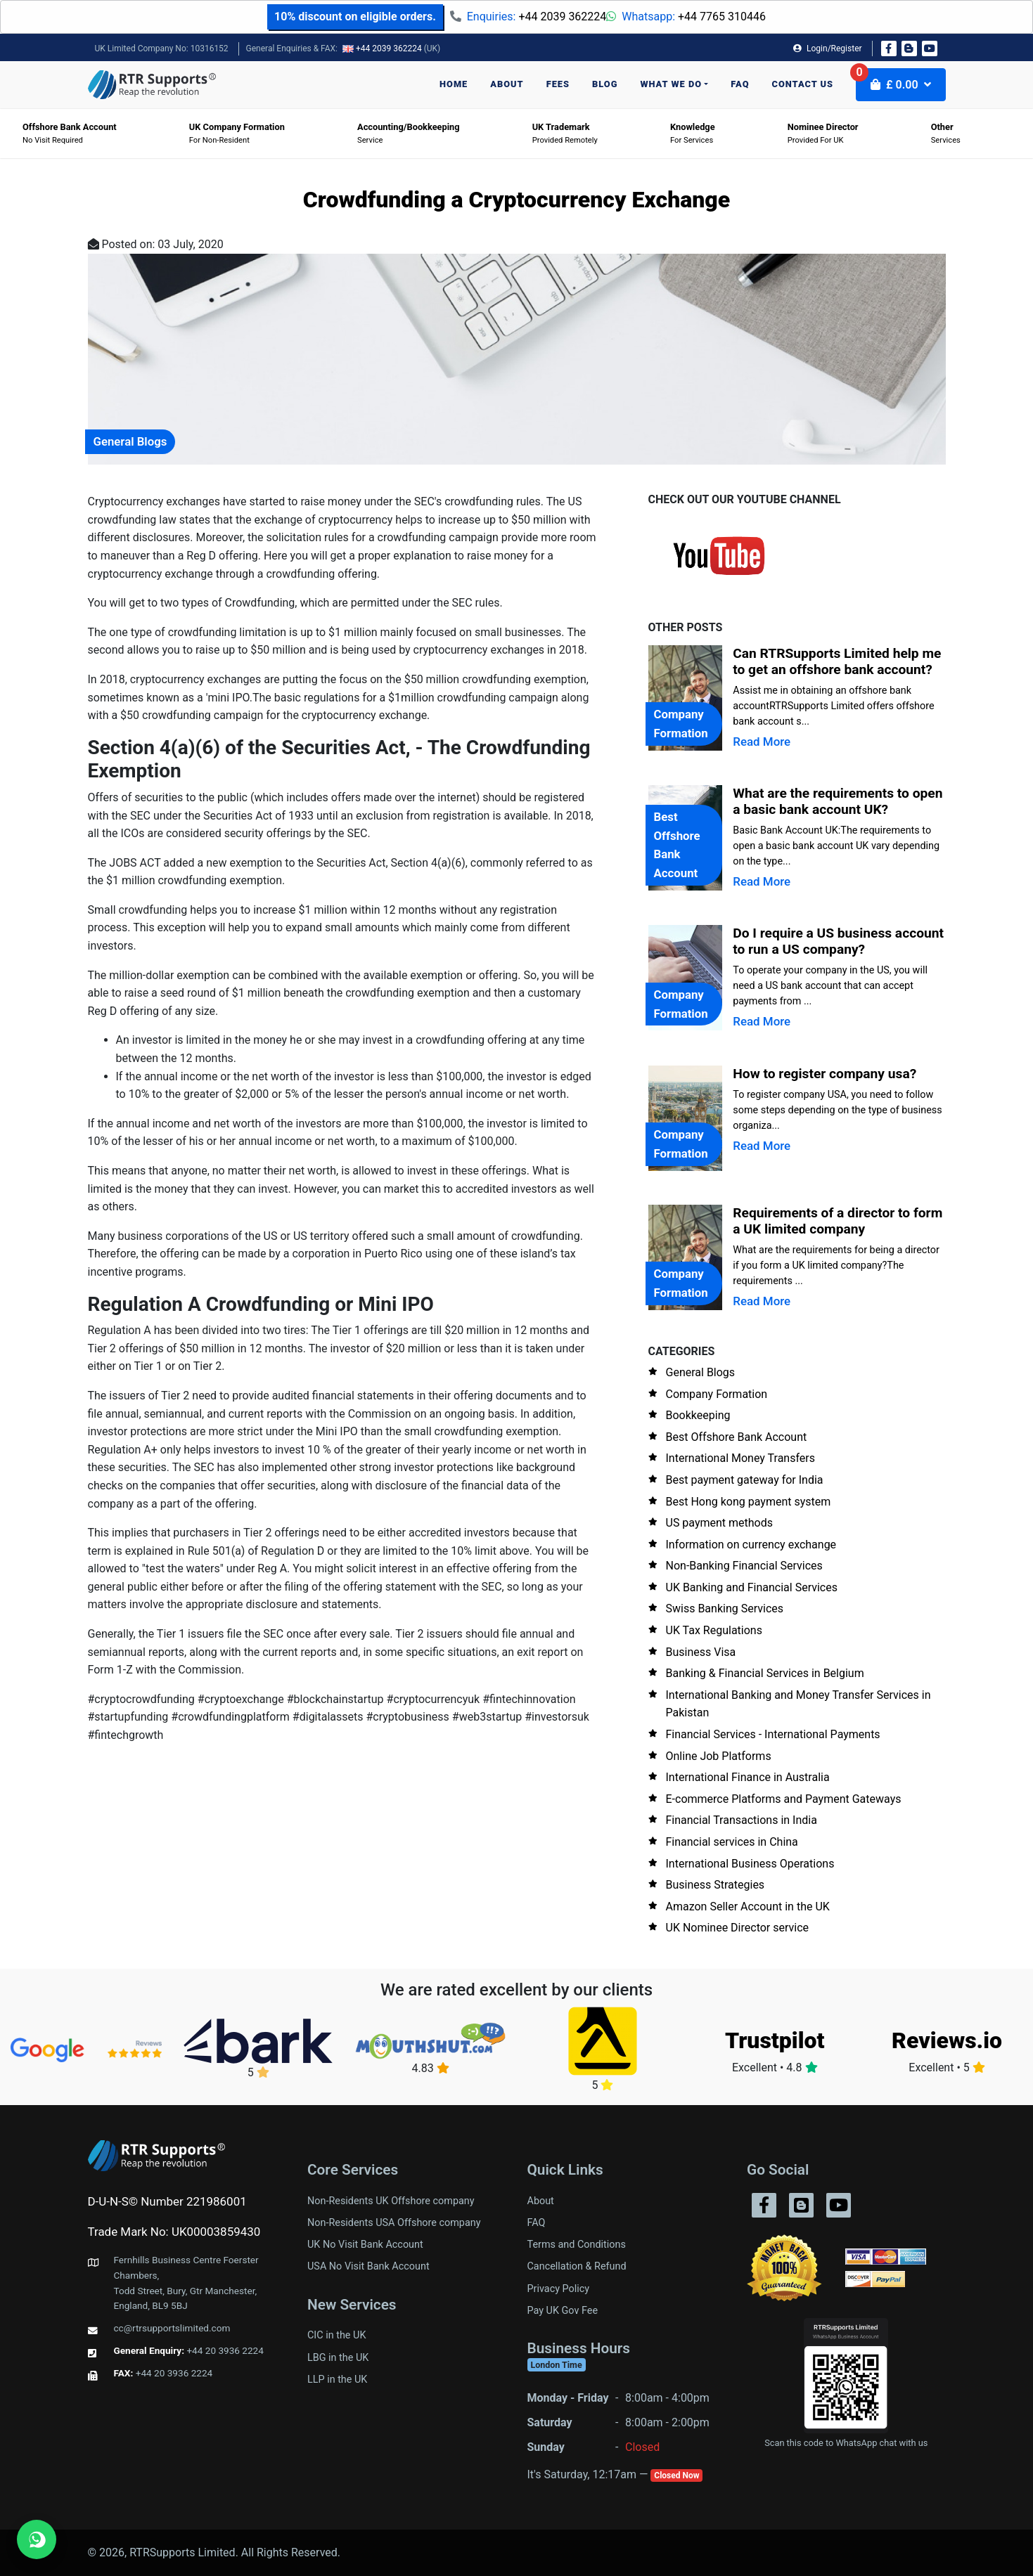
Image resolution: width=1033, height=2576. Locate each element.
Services (946, 133)
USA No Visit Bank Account (368, 2266)
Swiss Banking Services (725, 1608)
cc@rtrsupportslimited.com (172, 2328)
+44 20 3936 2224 (225, 2350)
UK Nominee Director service (737, 1927)
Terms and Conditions (576, 2245)
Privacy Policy (558, 2289)
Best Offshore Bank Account (736, 1437)
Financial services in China (732, 1842)
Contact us (803, 84)
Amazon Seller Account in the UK (748, 1906)
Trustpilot (774, 2040)
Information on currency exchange (751, 1544)
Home (453, 84)
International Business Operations (750, 1863)
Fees (558, 84)
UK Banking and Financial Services (752, 1587)
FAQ (740, 84)
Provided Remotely (565, 133)
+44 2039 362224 (562, 16)
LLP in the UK (337, 2380)
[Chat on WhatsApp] (36, 2539)
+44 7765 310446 (722, 16)
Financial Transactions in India (741, 1820)
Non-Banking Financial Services (744, 1565)
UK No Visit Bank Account (365, 2245)
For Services (692, 133)
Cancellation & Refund (577, 2266)
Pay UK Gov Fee (562, 2311)
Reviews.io (947, 2040)
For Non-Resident (237, 133)
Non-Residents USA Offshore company (394, 2223)
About (506, 84)
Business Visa (701, 1652)
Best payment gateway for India (744, 1480)
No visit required (70, 133)
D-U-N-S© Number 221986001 (167, 2201)
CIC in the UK (336, 2335)
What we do (671, 84)
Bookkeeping (698, 1415)
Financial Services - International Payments (773, 1734)
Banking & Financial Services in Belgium (765, 1673)
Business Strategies (715, 1884)
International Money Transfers (740, 1458)
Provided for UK (823, 133)
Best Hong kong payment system (748, 1501)
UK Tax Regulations (714, 1630)
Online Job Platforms (718, 1756)
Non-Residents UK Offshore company (391, 2201)
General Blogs (701, 1372)
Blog (604, 84)
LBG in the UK (337, 2358)
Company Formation (717, 1394)
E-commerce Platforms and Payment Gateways (784, 1799)
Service (408, 133)
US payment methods (720, 1522)
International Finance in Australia (748, 1777)
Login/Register (827, 48)
